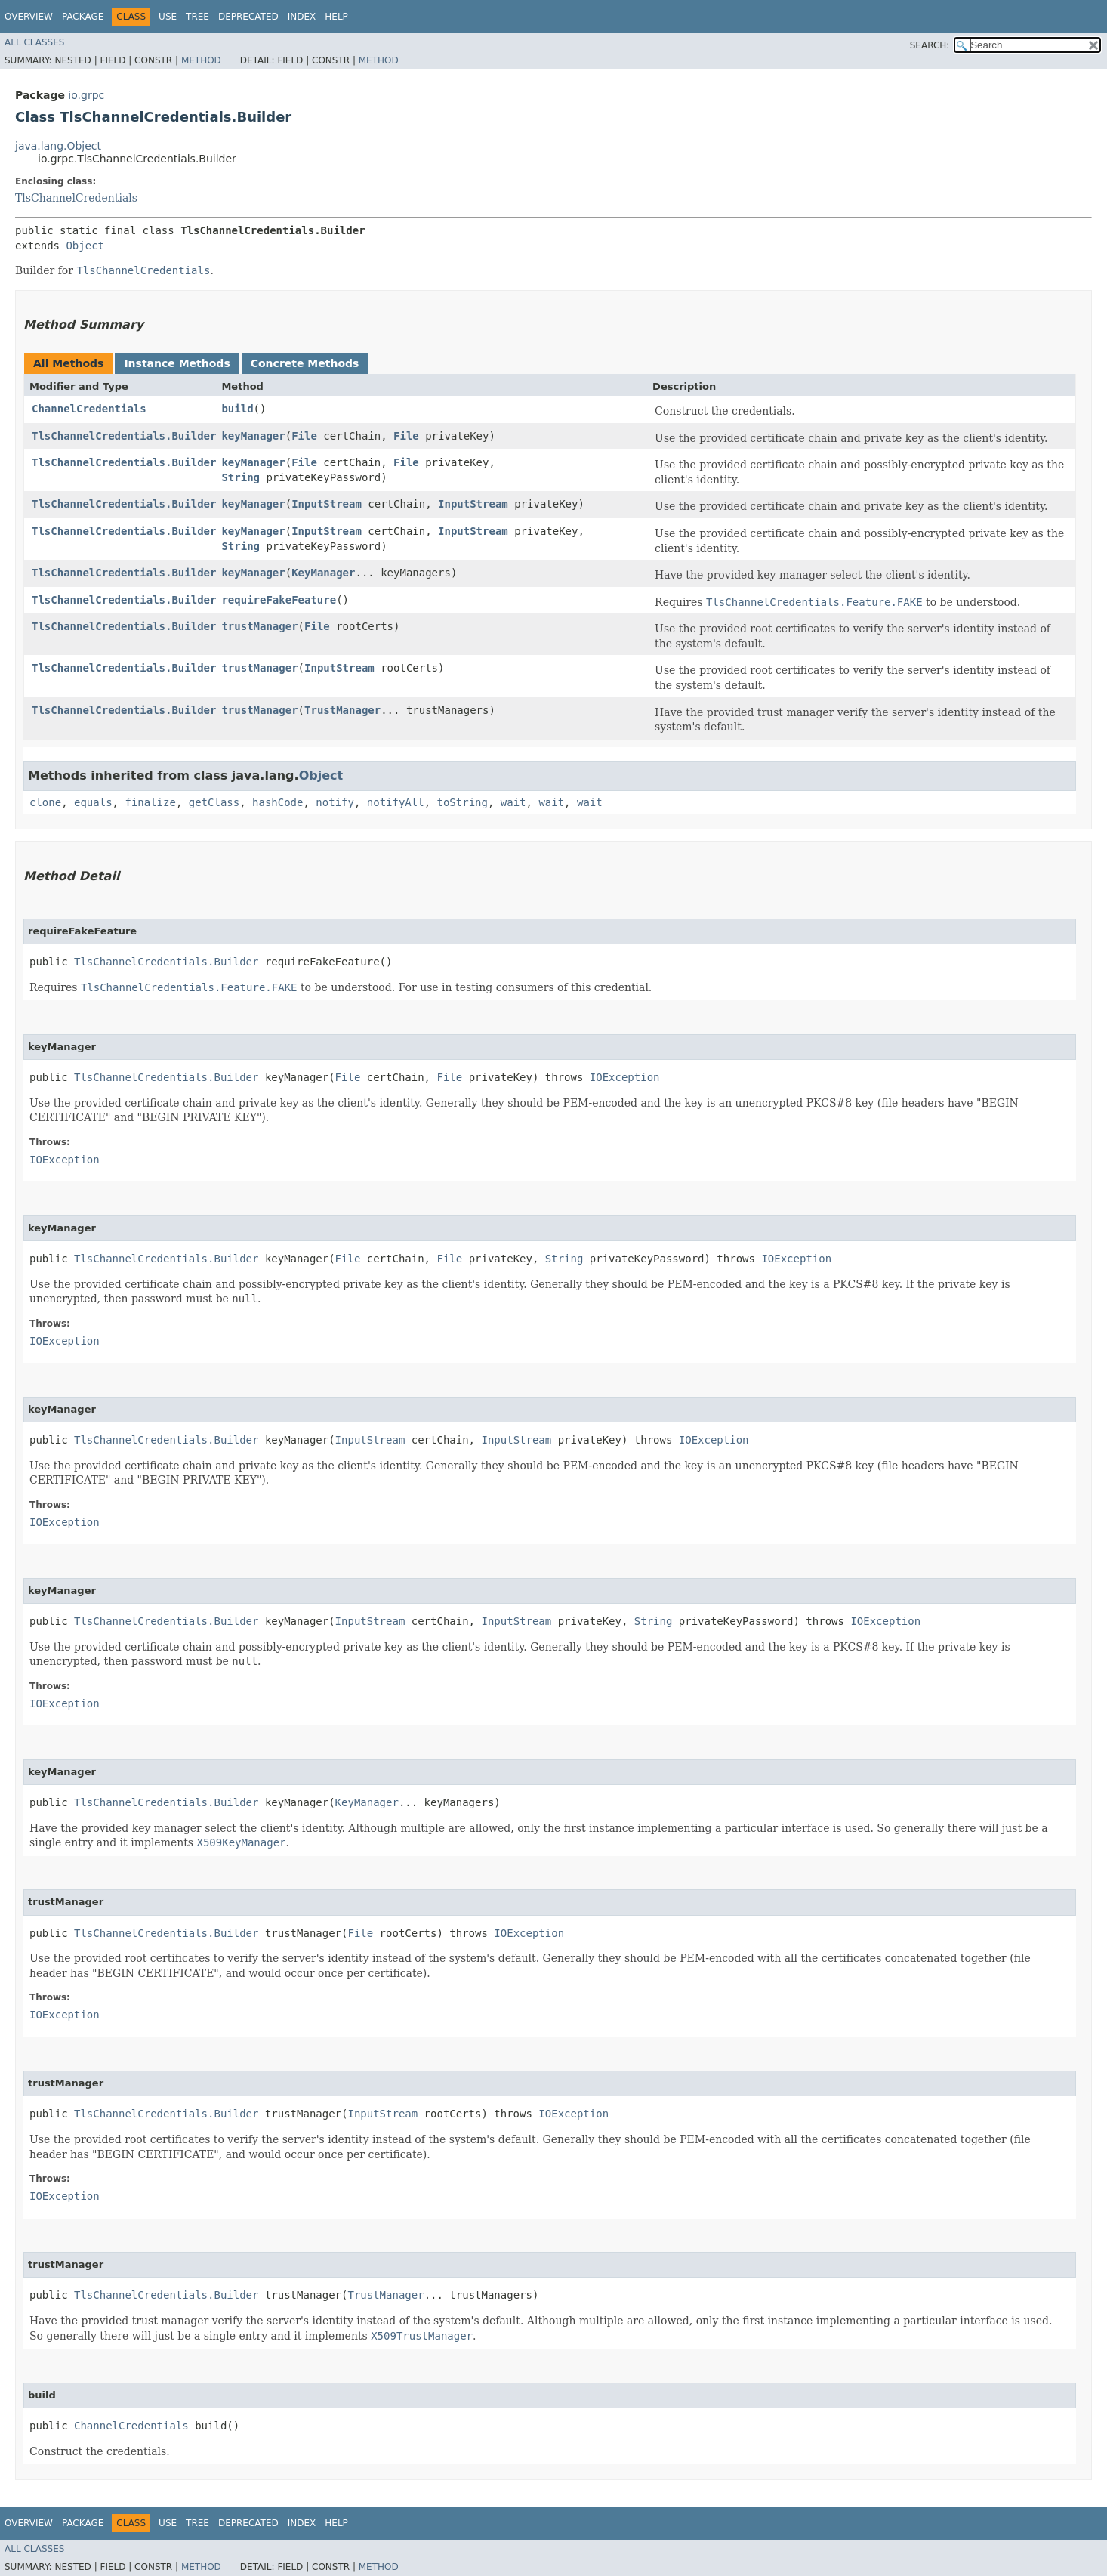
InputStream (326, 504)
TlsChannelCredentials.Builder (124, 436)
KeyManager (323, 573)
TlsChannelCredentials (76, 198)
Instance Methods (177, 363)
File (304, 436)
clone (45, 802)
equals (93, 802)
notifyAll (395, 802)
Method (201, 60)
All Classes (34, 42)
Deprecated (248, 16)
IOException (625, 1077)
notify (335, 802)
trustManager (259, 626)
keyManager (253, 436)
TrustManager (342, 710)
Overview (29, 16)
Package (82, 16)
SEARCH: (930, 45)
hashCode (277, 802)
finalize (150, 802)
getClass (214, 802)
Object (85, 245)
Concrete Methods (305, 363)
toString (462, 802)
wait (513, 802)
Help (336, 16)
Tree (197, 16)
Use (168, 16)
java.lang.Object (58, 146)
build (237, 409)
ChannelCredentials (89, 409)
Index (302, 16)
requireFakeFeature (278, 600)
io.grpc (86, 95)
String (240, 477)
